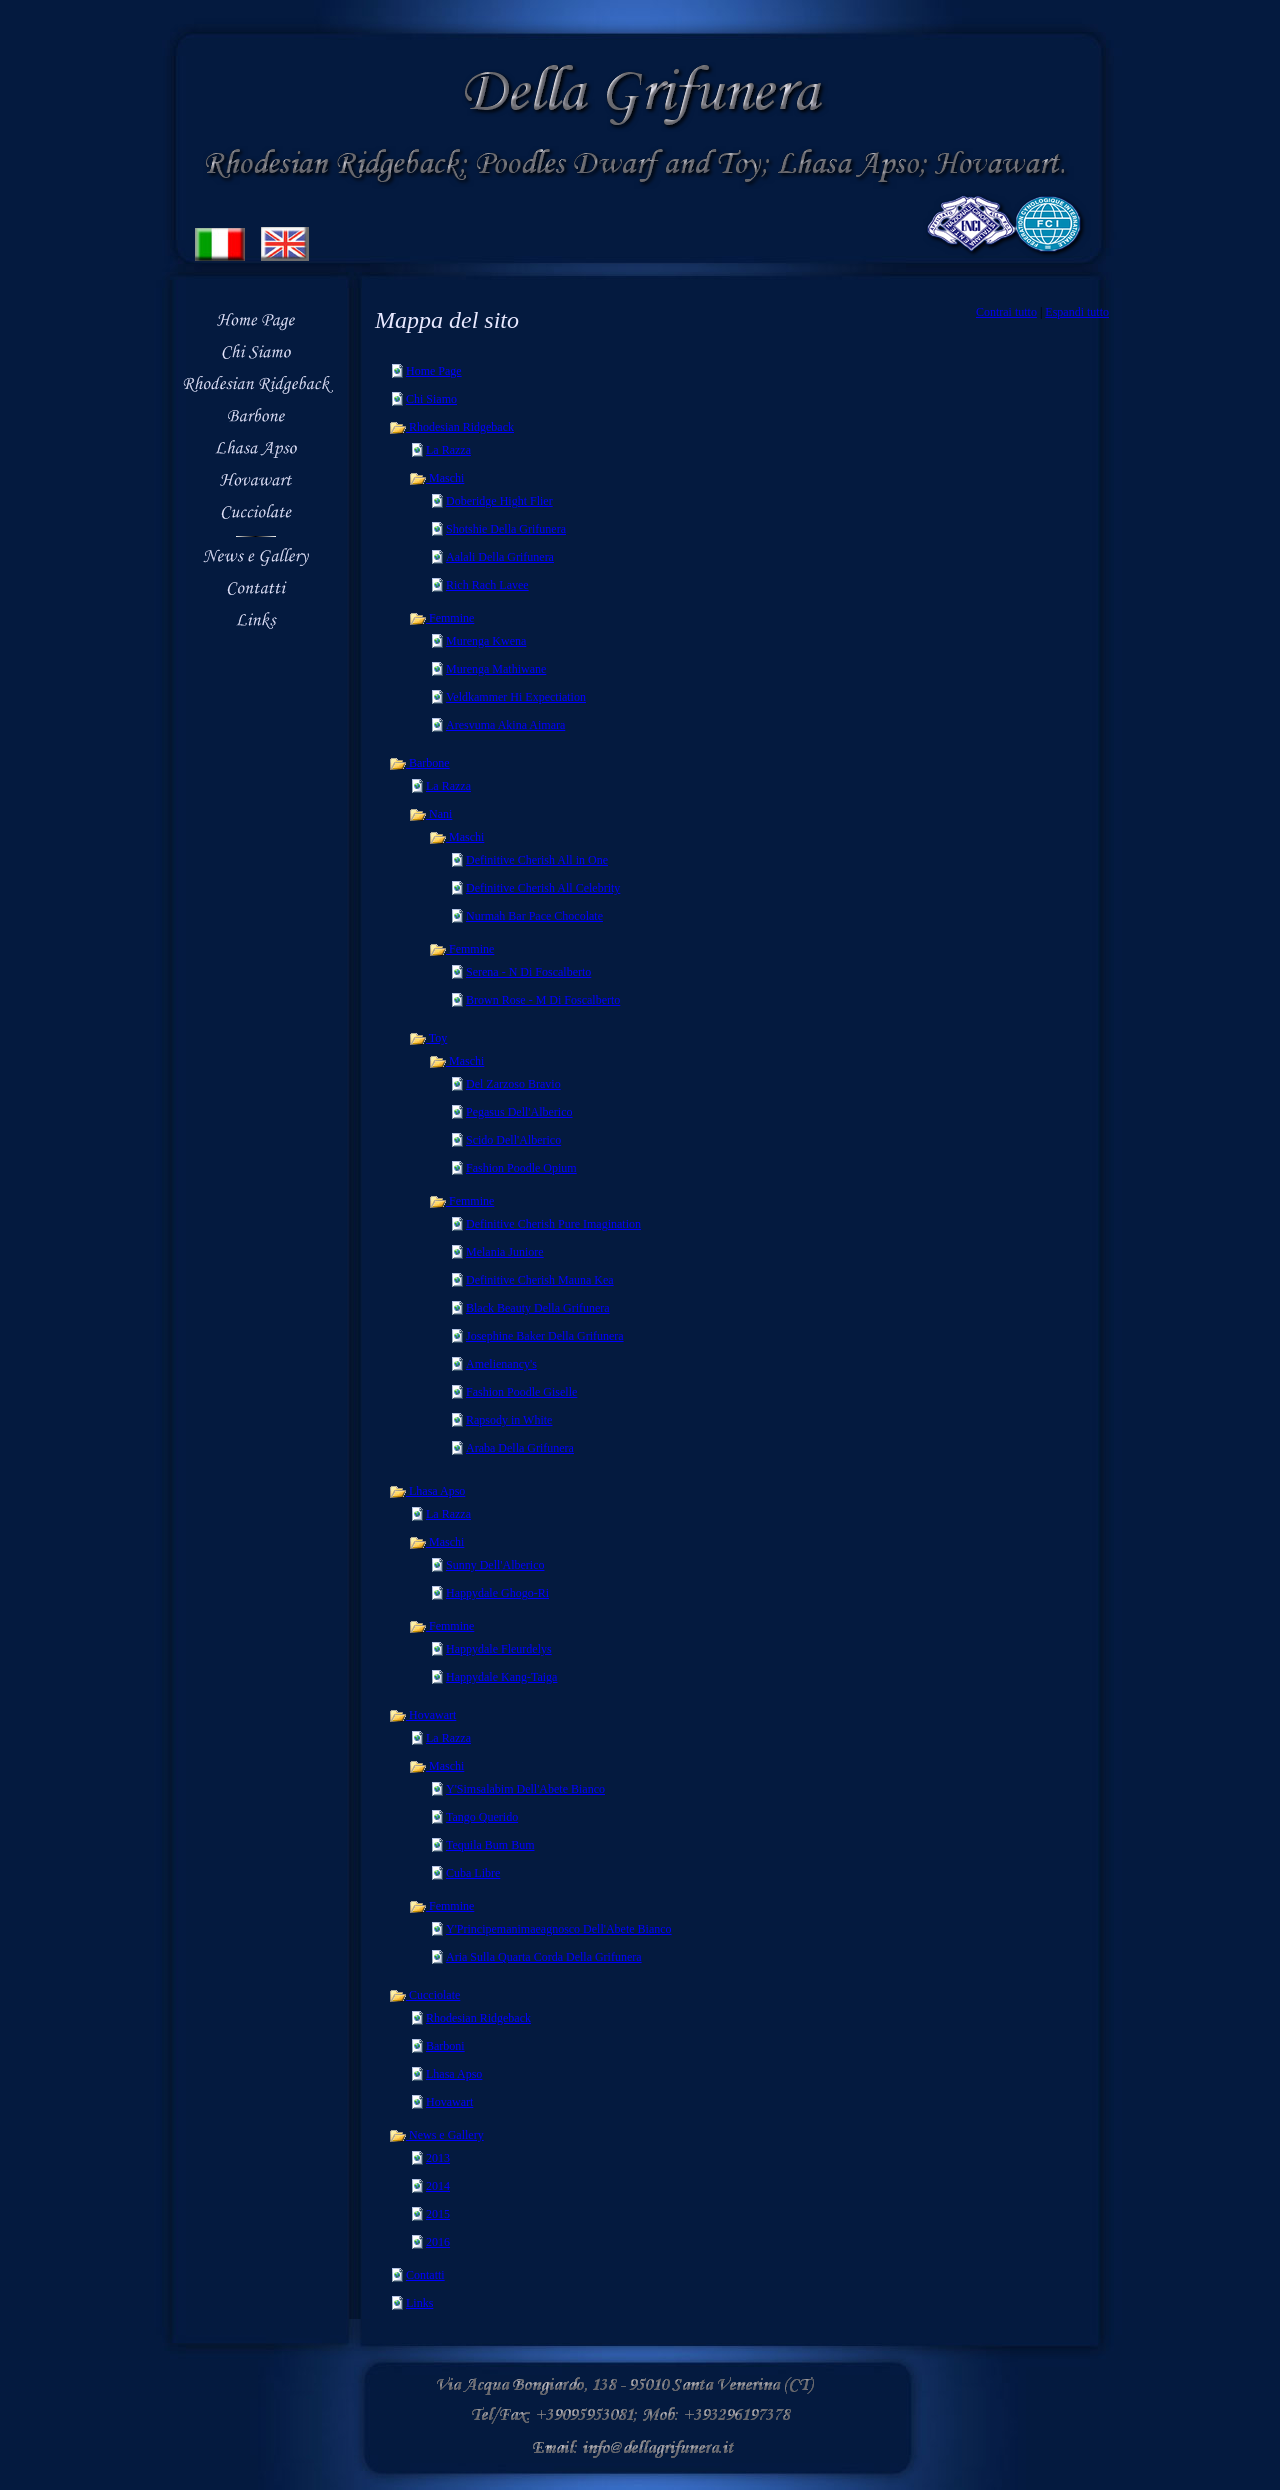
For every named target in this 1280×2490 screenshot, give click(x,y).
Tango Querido (482, 1817)
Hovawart (422, 1715)
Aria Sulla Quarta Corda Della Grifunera (544, 1957)
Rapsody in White (509, 1420)
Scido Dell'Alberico (513, 1140)
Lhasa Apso (427, 1491)
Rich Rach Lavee (487, 585)
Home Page (434, 371)
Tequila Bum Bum (490, 1845)
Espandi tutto (1077, 312)
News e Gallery (436, 2135)
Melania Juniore (505, 1252)
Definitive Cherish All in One (537, 860)
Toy (428, 1038)
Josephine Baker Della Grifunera (545, 1336)
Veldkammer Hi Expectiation (516, 697)
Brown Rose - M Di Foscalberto (543, 1000)
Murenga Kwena (486, 641)
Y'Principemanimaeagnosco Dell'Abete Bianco (559, 1929)
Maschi (436, 478)
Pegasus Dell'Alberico (519, 1112)
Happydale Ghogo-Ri (497, 1593)
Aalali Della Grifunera (500, 557)
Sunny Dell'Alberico (495, 1565)
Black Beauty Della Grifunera (538, 1308)
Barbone (419, 763)
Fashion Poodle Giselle (521, 1392)
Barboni (445, 2046)
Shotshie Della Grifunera (506, 529)
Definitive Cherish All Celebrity (543, 888)
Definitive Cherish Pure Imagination (553, 1224)
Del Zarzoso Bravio (513, 1084)
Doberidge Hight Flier (499, 501)
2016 (438, 2242)
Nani (430, 814)
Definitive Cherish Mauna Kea (540, 1280)
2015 (438, 2214)
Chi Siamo (431, 399)
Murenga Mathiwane (496, 669)
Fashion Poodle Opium (521, 1168)
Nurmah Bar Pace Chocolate (534, 916)
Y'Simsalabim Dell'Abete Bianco (525, 1789)
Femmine (441, 618)
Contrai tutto (1006, 312)
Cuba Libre (473, 1873)
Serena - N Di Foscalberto (528, 972)
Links (419, 2303)
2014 (438, 2186)
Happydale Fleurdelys (499, 1649)
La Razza (448, 450)
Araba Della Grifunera (520, 1448)
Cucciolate (424, 1995)
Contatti (425, 2275)
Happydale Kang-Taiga (501, 1677)
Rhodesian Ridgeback (451, 427)
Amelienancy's (501, 1364)
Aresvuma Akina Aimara (505, 725)
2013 (438, 2158)
